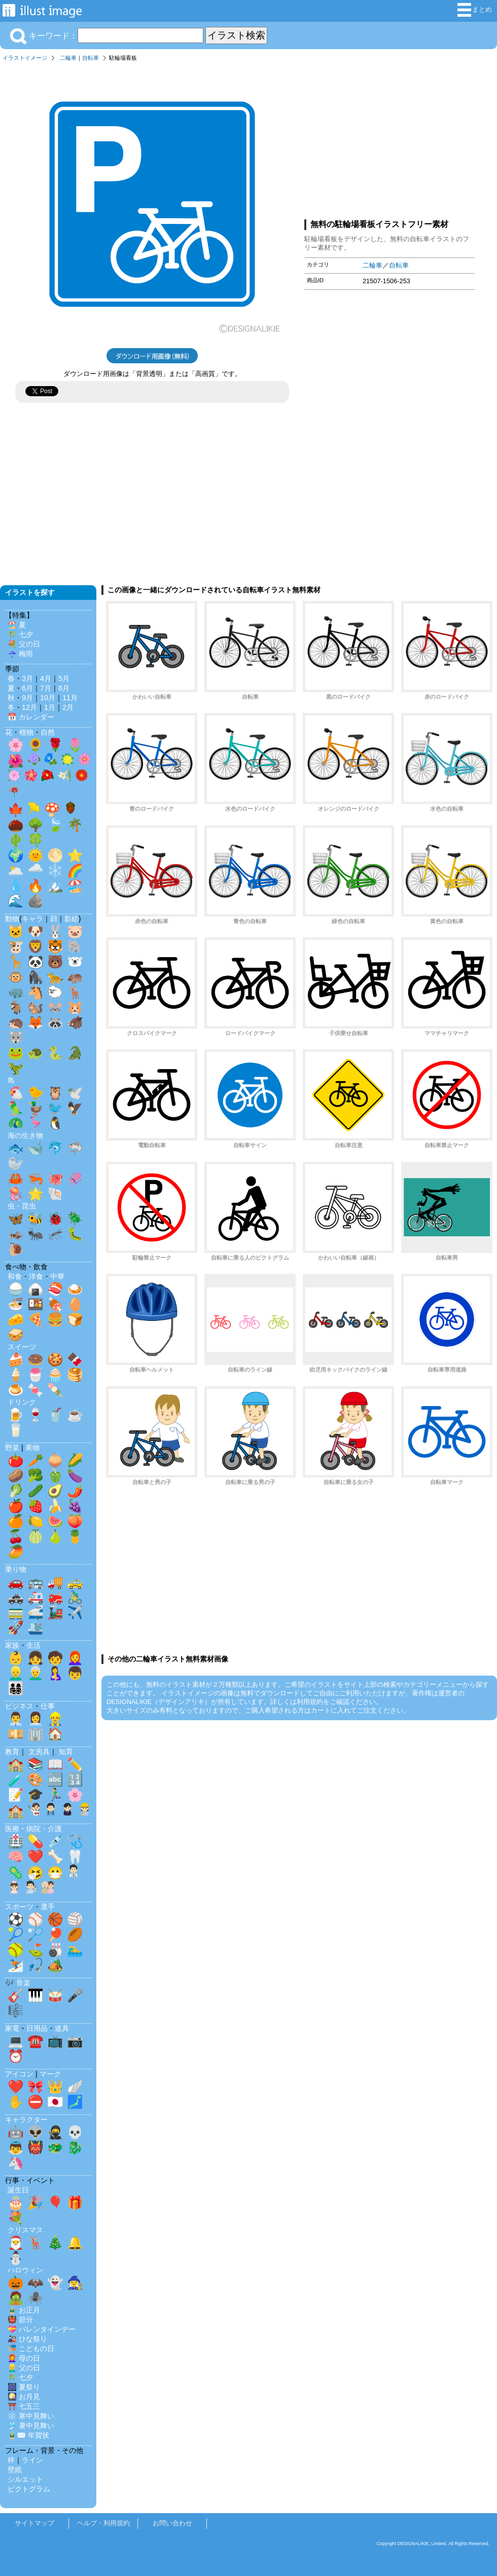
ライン (32, 2460)
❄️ (55, 870)
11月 (70, 698)
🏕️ (55, 1965)
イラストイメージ (25, 58)
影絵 (71, 919)
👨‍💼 (16, 1719)
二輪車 (68, 58)
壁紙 (15, 2470)
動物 (12, 919)
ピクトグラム (29, 2489)
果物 (32, 1448)
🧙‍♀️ (75, 2283)
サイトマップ (34, 2523)
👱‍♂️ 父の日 (24, 2368)
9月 (27, 698)
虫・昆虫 (22, 1206)
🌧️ (35, 870)
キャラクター (26, 2119)
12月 (29, 707)
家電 (12, 2028)
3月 (27, 678)
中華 (57, 1276)
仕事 (48, 1706)
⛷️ (16, 1965)
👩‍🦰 (75, 1658)
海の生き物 (25, 1135)
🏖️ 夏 (17, 625)
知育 (66, 1752)
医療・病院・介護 (33, 1829)
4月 (45, 678)
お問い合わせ (172, 2523)
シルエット (25, 2479)
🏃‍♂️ (55, 1795)
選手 (48, 1907)
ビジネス (19, 1706)
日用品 (37, 2028)
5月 (63, 678)
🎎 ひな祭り (27, 2339)
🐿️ (35, 1007)
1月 (49, 707)
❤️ (35, 1856)
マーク (50, 2074)
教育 (12, 1752)
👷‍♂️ (55, 1719)
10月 (47, 698)
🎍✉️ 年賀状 (28, 2435)
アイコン (19, 2074)
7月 (45, 688)
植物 (26, 732)
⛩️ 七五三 (24, 2406)
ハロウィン (25, 2270)
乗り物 (15, 1569)
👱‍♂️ (16, 1673)
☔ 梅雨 (20, 654)
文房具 (39, 1752)
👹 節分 (20, 2320)
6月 (27, 688)
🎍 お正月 (24, 2310)
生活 (33, 1645)
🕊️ (75, 1093)
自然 (48, 732)
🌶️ (75, 1491)
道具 (62, 2028)
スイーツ (22, 1347)
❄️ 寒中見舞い (31, 2416)
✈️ (75, 1612)
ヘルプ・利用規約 (103, 2523)
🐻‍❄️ (75, 962)
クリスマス (25, 2230)
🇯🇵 (55, 2102)
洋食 (36, 1276)
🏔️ (55, 886)
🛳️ (35, 1627)
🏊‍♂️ (75, 1950)
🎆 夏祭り (24, 2387)
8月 (63, 688)
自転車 (90, 58)
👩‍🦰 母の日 (24, 2358)
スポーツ (19, 1907)
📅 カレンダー (31, 717)
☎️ (35, 2041)
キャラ (32, 919)
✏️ (75, 1764)
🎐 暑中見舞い (31, 2425)
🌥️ (16, 870)
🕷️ (35, 2298)
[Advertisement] (389, 138)
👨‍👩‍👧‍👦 (16, 1688)
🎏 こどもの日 (31, 2348)
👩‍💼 (35, 1719)
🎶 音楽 (17, 1983)
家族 (12, 1645)
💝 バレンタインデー (42, 2329)
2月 (68, 707)
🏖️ (75, 886)
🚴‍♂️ (75, 1597)
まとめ (474, 10)
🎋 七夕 (20, 634)
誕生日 (18, 2190)
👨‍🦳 (35, 1673)
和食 (15, 1276)
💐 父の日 (24, 644)
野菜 (12, 1448)
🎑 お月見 (24, 2397)
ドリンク (22, 1402)
